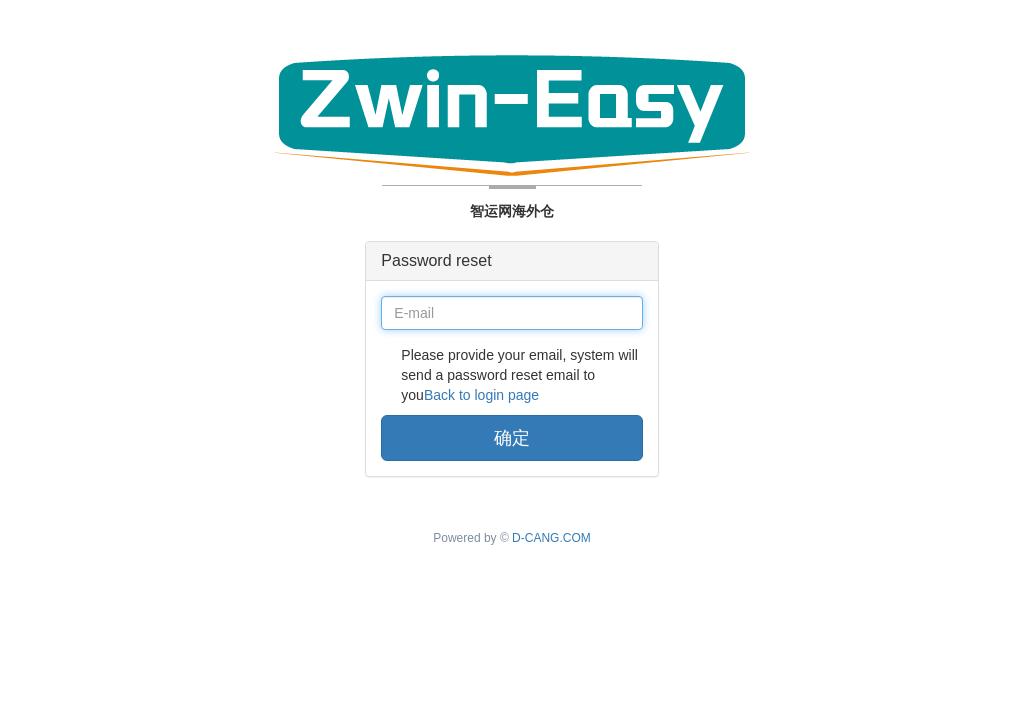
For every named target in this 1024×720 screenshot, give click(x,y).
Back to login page (481, 395)
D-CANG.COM (551, 538)
